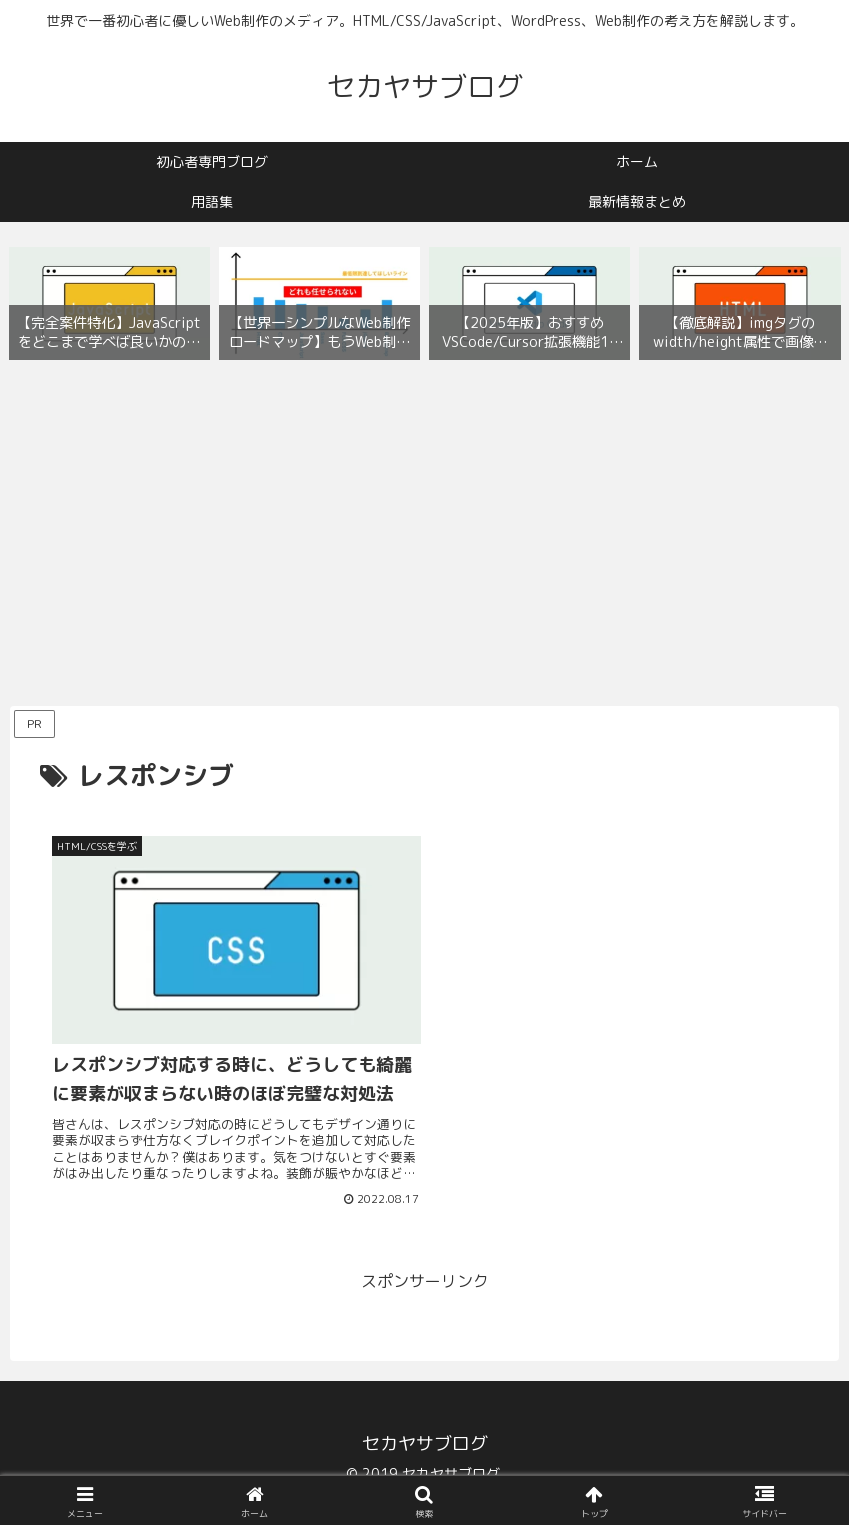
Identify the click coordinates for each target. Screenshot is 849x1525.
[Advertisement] (424, 538)
